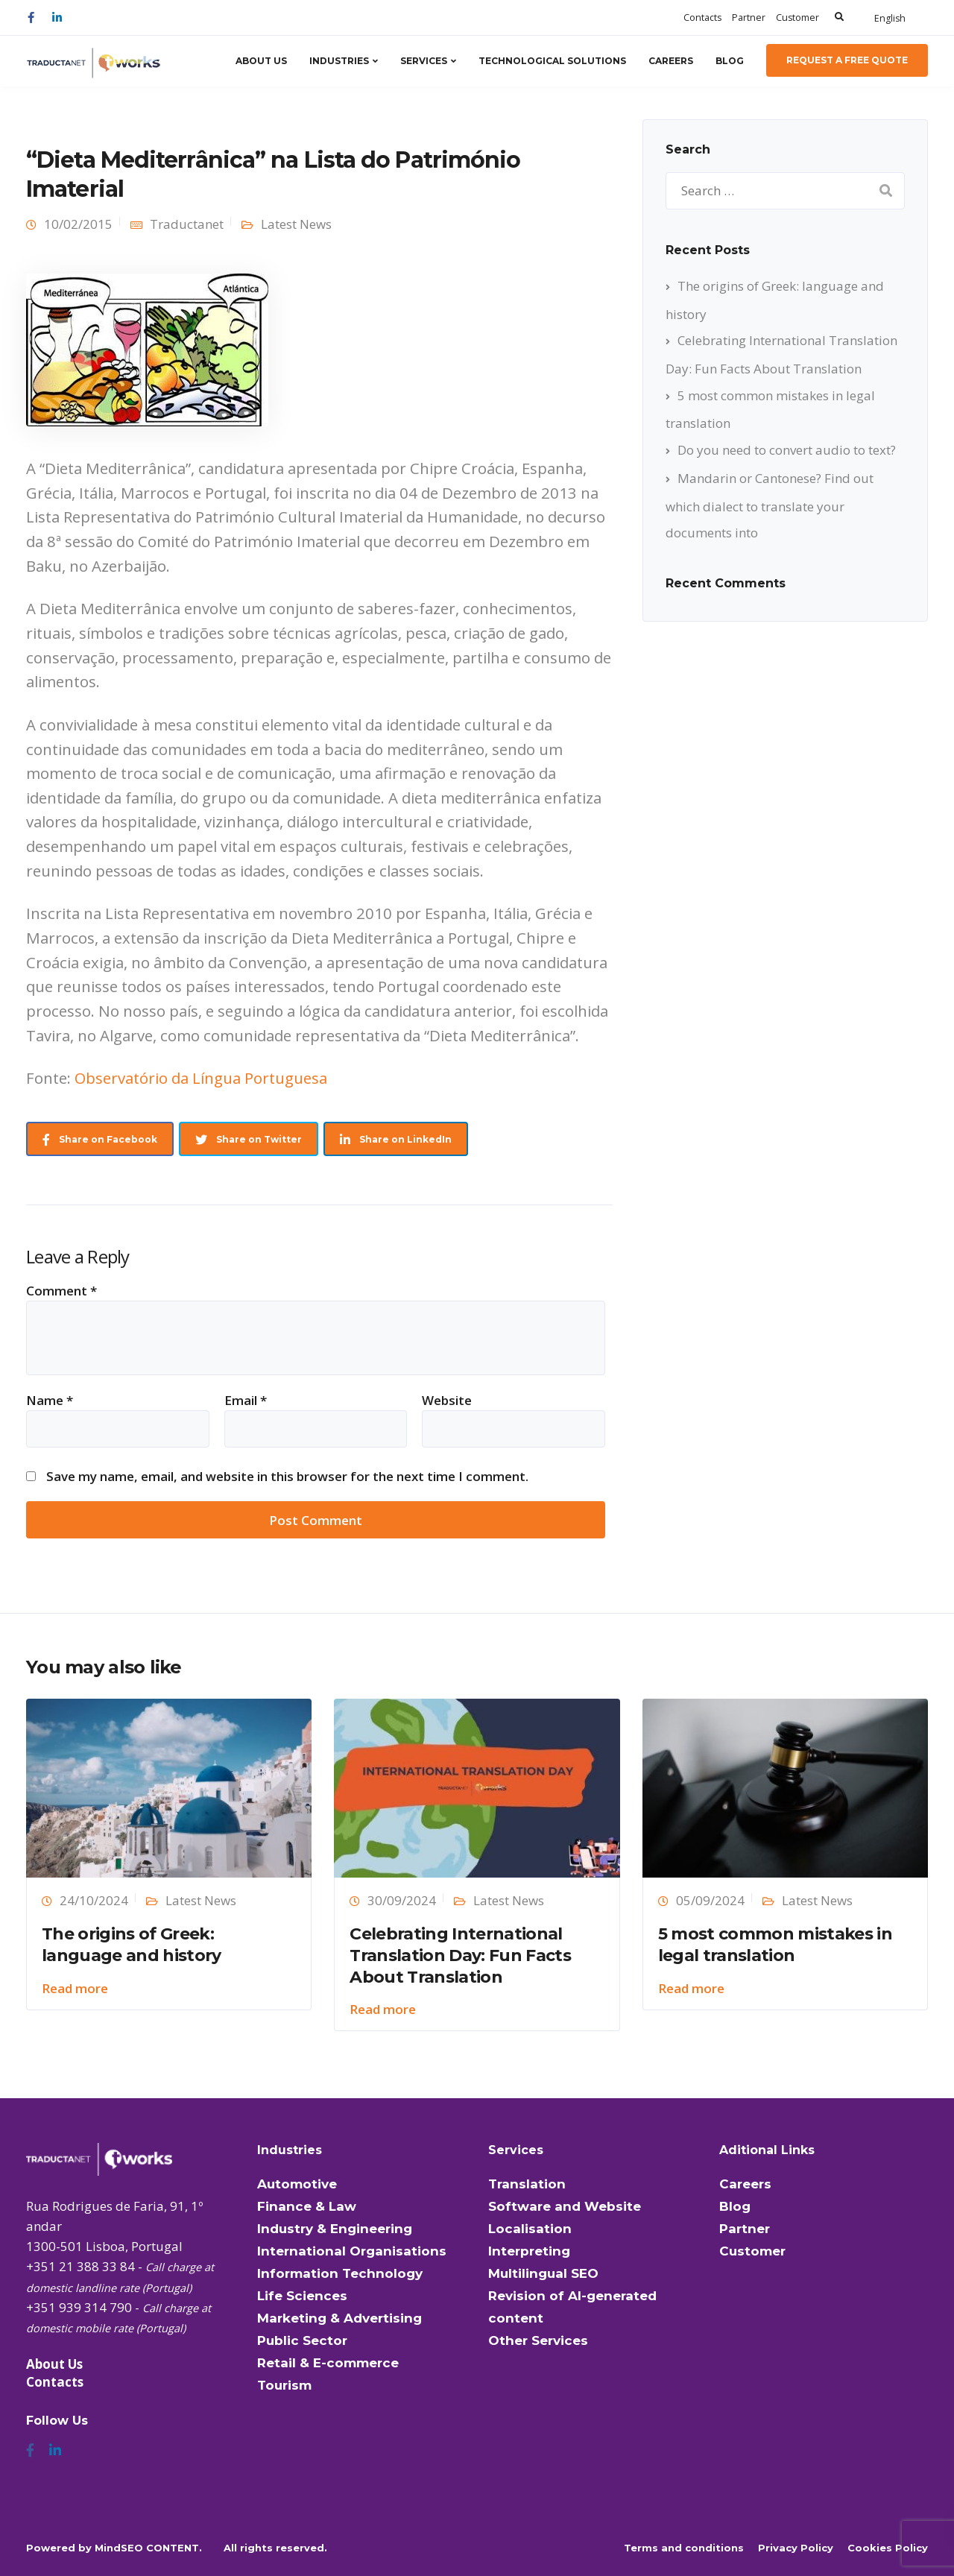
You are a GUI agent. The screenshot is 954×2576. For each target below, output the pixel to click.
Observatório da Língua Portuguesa (201, 1077)
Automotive (297, 2183)
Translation (527, 2183)
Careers (670, 60)
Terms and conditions (684, 2548)
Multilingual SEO (543, 2273)
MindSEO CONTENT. (148, 2548)
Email (245, 1400)
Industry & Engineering (334, 2228)
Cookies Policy (887, 2548)
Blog (730, 60)
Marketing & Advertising (339, 2318)
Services (423, 60)
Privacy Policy (795, 2548)
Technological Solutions (552, 60)
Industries (339, 60)
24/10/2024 (94, 1900)
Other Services (538, 2340)
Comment (61, 1290)
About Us (261, 60)
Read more (75, 1988)
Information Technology (340, 2273)
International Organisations (351, 2251)
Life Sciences (302, 2295)
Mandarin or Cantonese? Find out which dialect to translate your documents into (770, 505)
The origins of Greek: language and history (131, 1945)
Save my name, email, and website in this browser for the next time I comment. (287, 1476)
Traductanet (187, 224)
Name (49, 1400)
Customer (797, 17)
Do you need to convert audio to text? (786, 449)
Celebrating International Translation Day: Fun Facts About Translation (460, 1955)
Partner (748, 17)
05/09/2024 (710, 1900)
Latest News (296, 224)
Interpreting (529, 2251)
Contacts (702, 17)
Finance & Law (306, 2206)
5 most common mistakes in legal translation (775, 1945)
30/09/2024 (401, 1900)
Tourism (284, 2385)
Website (447, 1400)
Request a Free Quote (847, 60)
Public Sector (302, 2340)
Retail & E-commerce (328, 2362)
